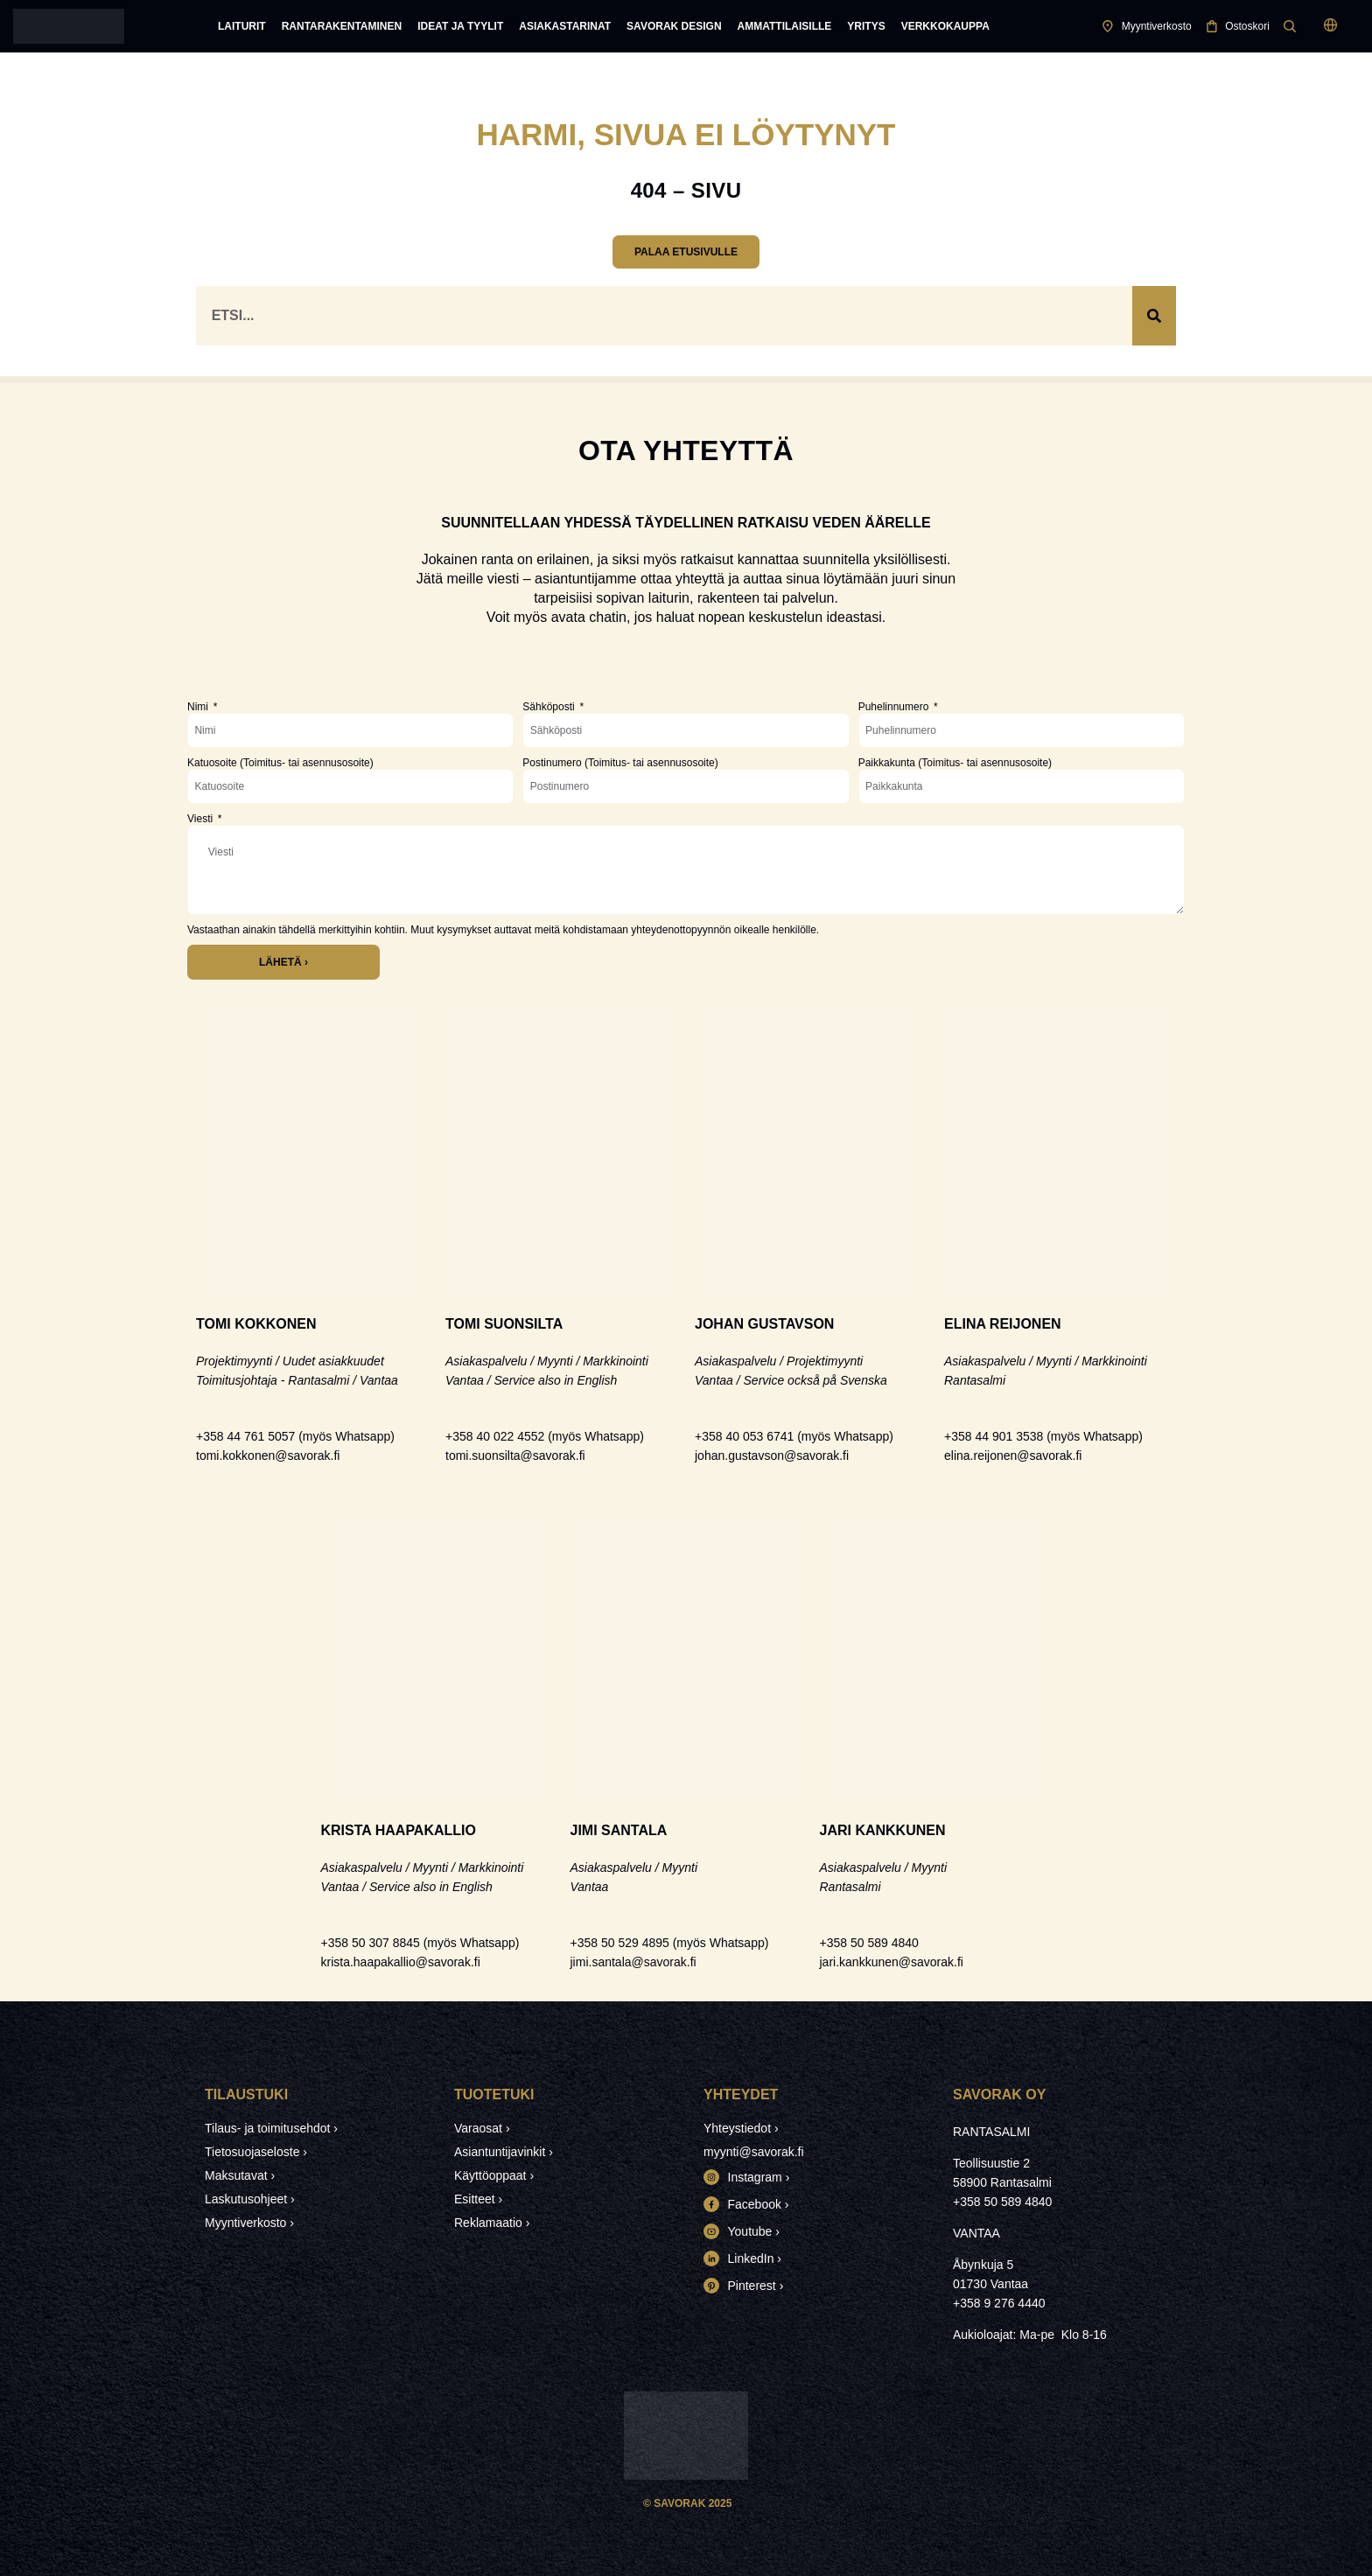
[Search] (1154, 316)
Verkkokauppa (945, 26)
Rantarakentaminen (342, 26)
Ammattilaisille (785, 26)
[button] (1330, 27)
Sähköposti (550, 707)
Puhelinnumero (895, 707)
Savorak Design (673, 26)
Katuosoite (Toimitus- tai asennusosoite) (280, 763)
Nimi (199, 707)
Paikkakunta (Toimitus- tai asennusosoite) (955, 763)
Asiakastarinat (565, 26)
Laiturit (242, 26)
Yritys (866, 26)
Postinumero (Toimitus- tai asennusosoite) (620, 763)
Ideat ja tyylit (460, 26)
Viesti (201, 819)
